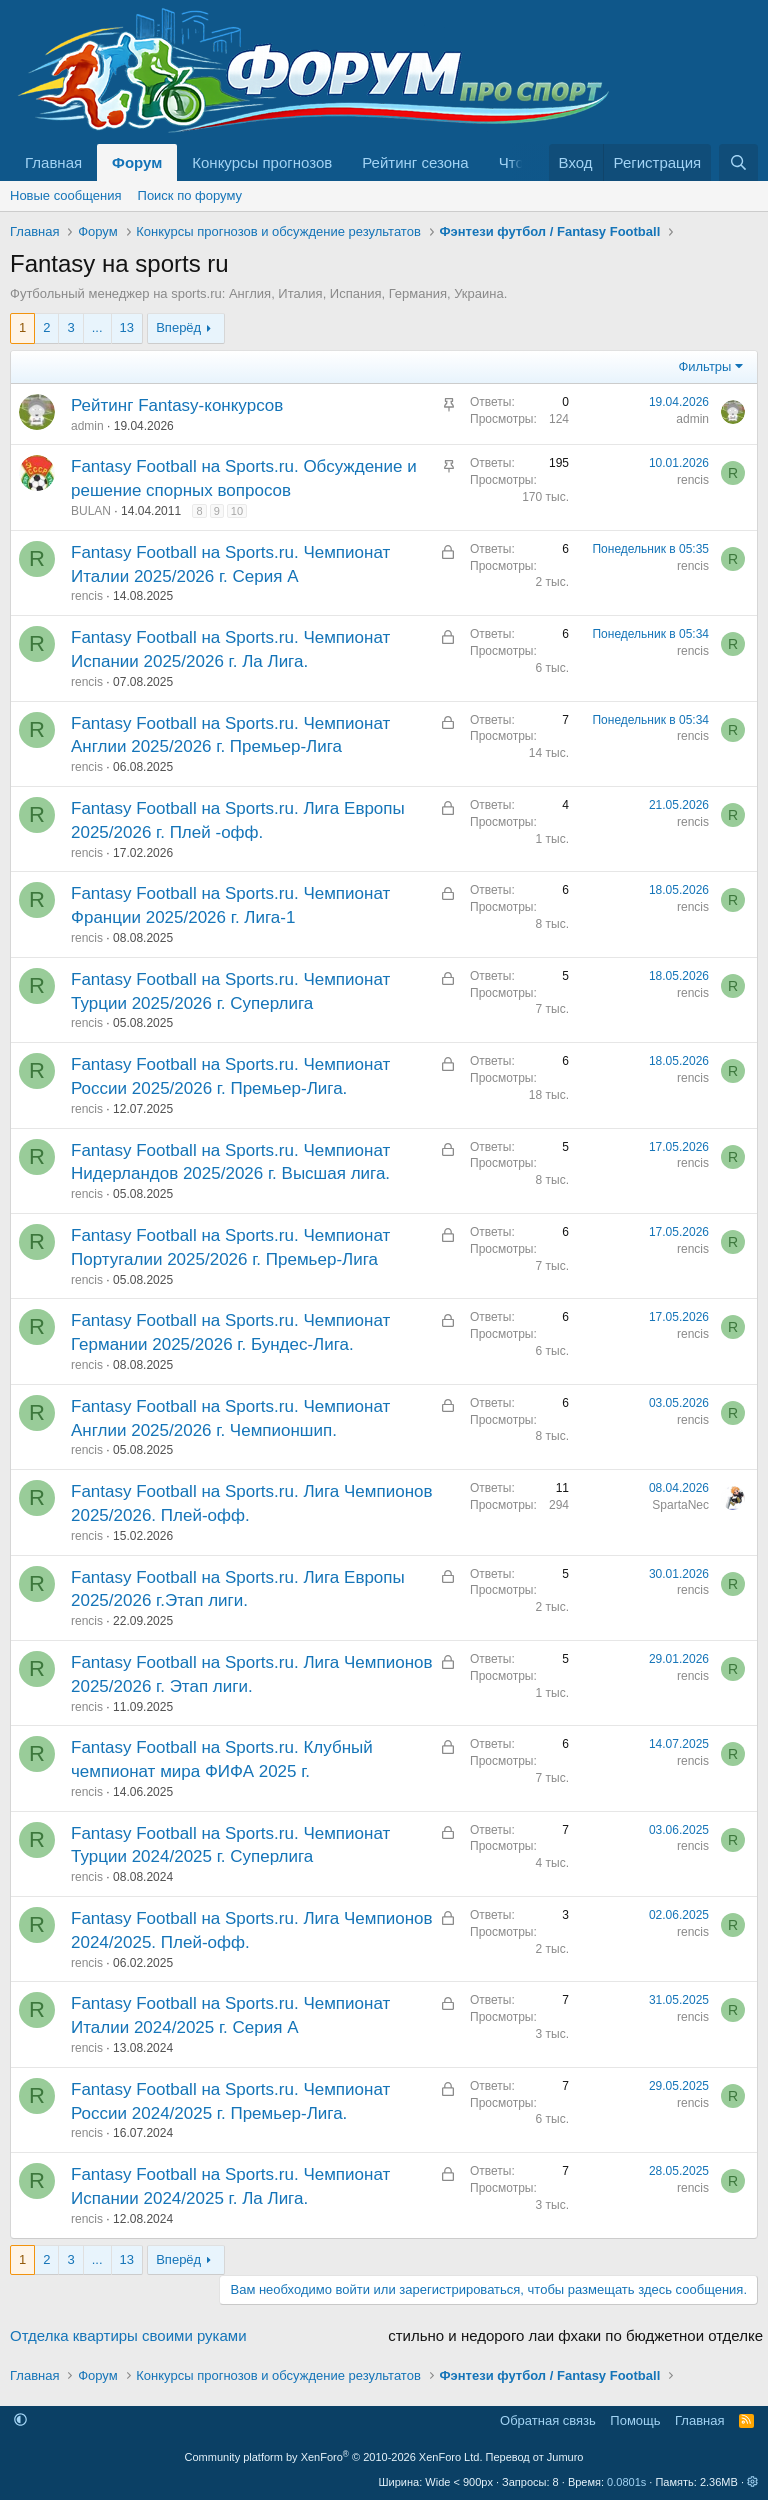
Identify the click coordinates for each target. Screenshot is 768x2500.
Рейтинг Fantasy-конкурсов (177, 405)
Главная (53, 162)
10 (237, 511)
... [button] (97, 327)
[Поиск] (738, 162)
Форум (137, 162)
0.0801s (626, 2482)
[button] (20, 2420)
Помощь (635, 2420)
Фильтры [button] (704, 366)
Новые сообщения (66, 195)
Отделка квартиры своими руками (128, 2335)
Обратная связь (548, 2420)
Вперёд (178, 327)
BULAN (91, 511)
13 (127, 327)
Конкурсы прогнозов (262, 162)
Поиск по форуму (190, 195)
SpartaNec (680, 1505)
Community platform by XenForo (334, 2457)
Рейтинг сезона (415, 162)
